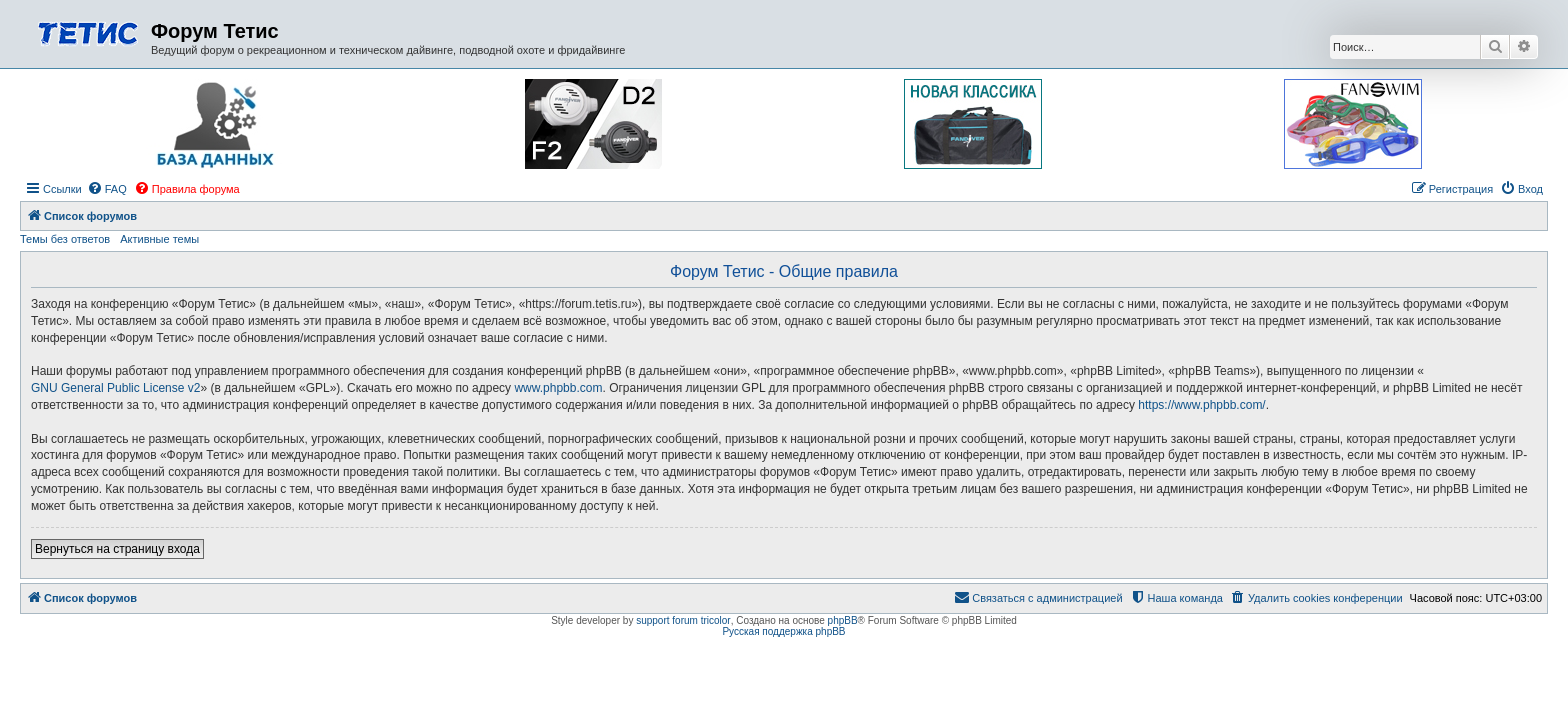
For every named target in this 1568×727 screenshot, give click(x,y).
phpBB (843, 620)
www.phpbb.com (558, 388)
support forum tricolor (683, 620)
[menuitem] (107, 189)
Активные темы (159, 239)
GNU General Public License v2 (115, 388)
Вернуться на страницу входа (117, 549)
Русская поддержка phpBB (783, 631)
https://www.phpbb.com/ (1201, 405)
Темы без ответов (65, 239)
